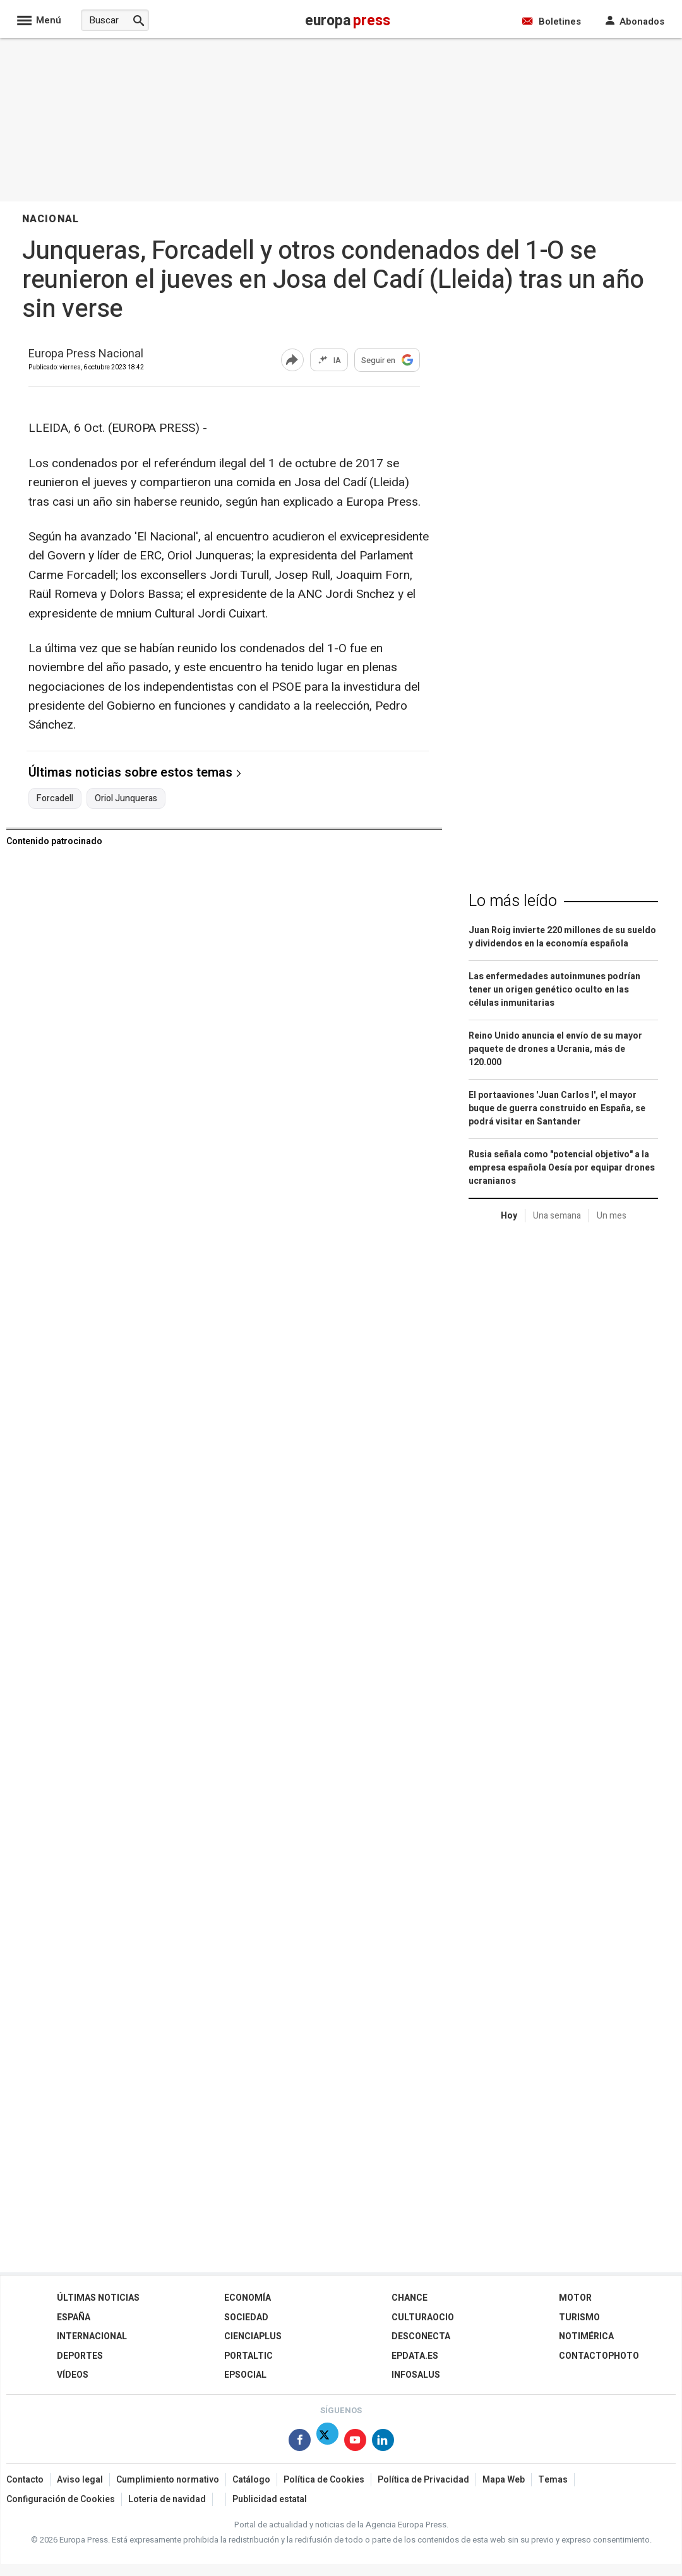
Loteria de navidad (167, 2499)
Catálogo (251, 2479)
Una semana (557, 1215)
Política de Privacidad (423, 2479)
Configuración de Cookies (60, 2499)
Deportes (80, 2356)
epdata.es (415, 2356)
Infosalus (416, 2375)
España (73, 2317)
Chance (410, 2298)
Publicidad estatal (269, 2499)
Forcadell (55, 798)
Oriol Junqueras (126, 798)
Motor (575, 2298)
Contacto (25, 2479)
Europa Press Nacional (85, 354)
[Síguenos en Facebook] (300, 2442)
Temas (553, 2479)
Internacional (92, 2336)
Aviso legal (80, 2479)
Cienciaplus (253, 2336)
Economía (247, 2298)
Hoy (509, 1215)
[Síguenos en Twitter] (327, 2442)
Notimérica (586, 2336)
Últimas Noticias (98, 2298)
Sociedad (246, 2317)
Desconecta (421, 2336)
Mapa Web (503, 2479)
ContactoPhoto (599, 2356)
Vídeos (72, 2375)
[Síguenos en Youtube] (355, 2442)
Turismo (579, 2317)
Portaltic (248, 2356)
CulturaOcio (423, 2317)
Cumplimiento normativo (167, 2479)
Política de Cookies (324, 2479)
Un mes (611, 1215)
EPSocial (245, 2375)
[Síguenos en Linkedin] (383, 2442)
